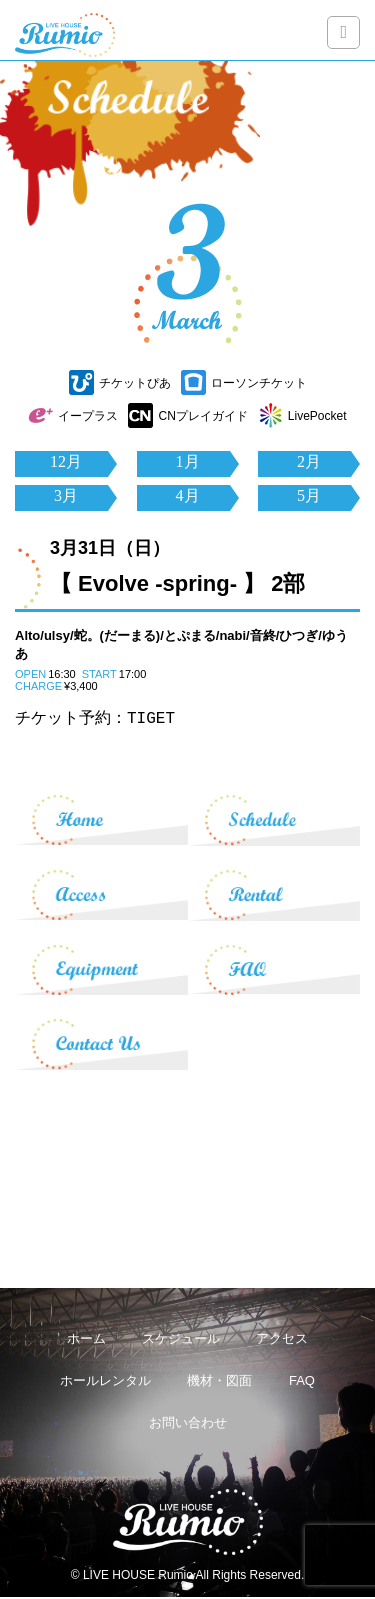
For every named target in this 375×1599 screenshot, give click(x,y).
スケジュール (181, 1340)
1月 (188, 461)
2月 (309, 461)
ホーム (86, 1340)
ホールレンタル (105, 1382)
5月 (309, 495)
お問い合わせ (188, 1424)
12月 (66, 461)
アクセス (282, 1340)
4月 (188, 495)
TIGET (151, 719)
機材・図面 (219, 1382)
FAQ (302, 1382)
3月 (66, 495)
